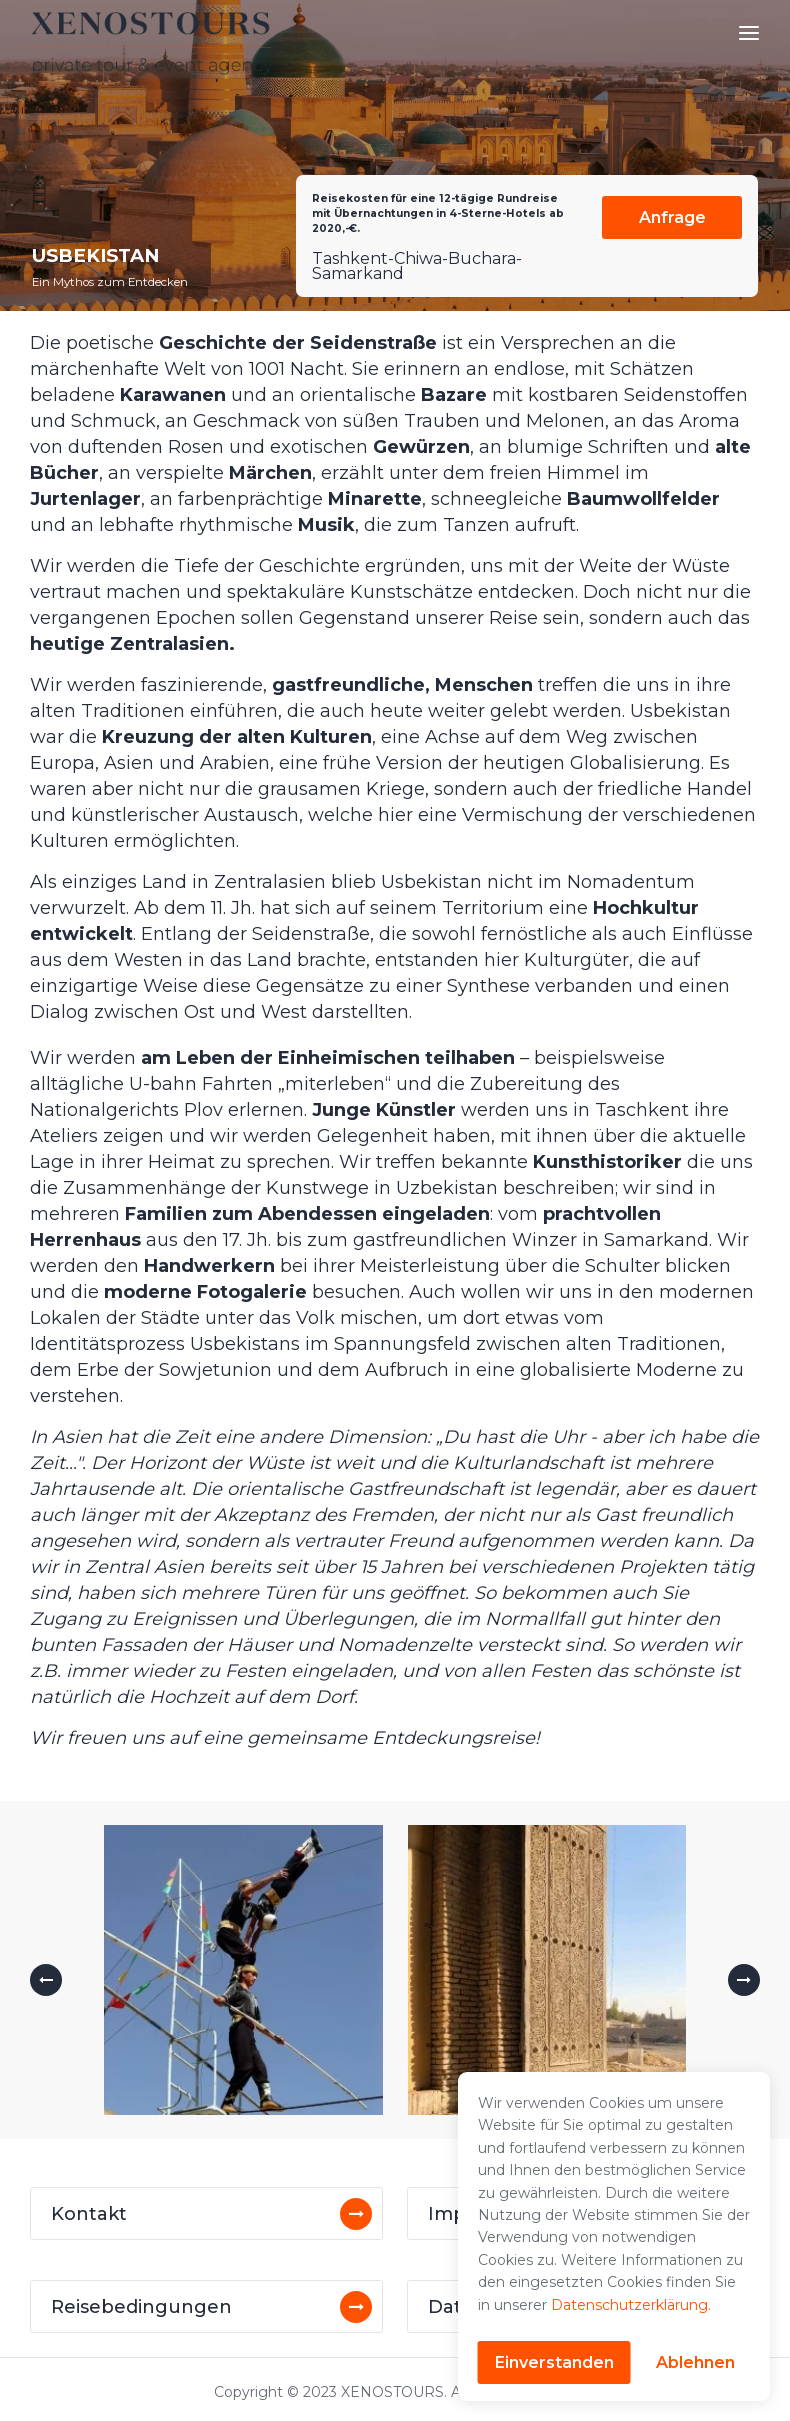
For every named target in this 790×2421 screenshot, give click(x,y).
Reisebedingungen (141, 2307)
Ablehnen (695, 2362)
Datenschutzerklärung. (631, 2305)
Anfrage (672, 217)
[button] (46, 1980)
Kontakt (89, 2214)
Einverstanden (554, 2362)
